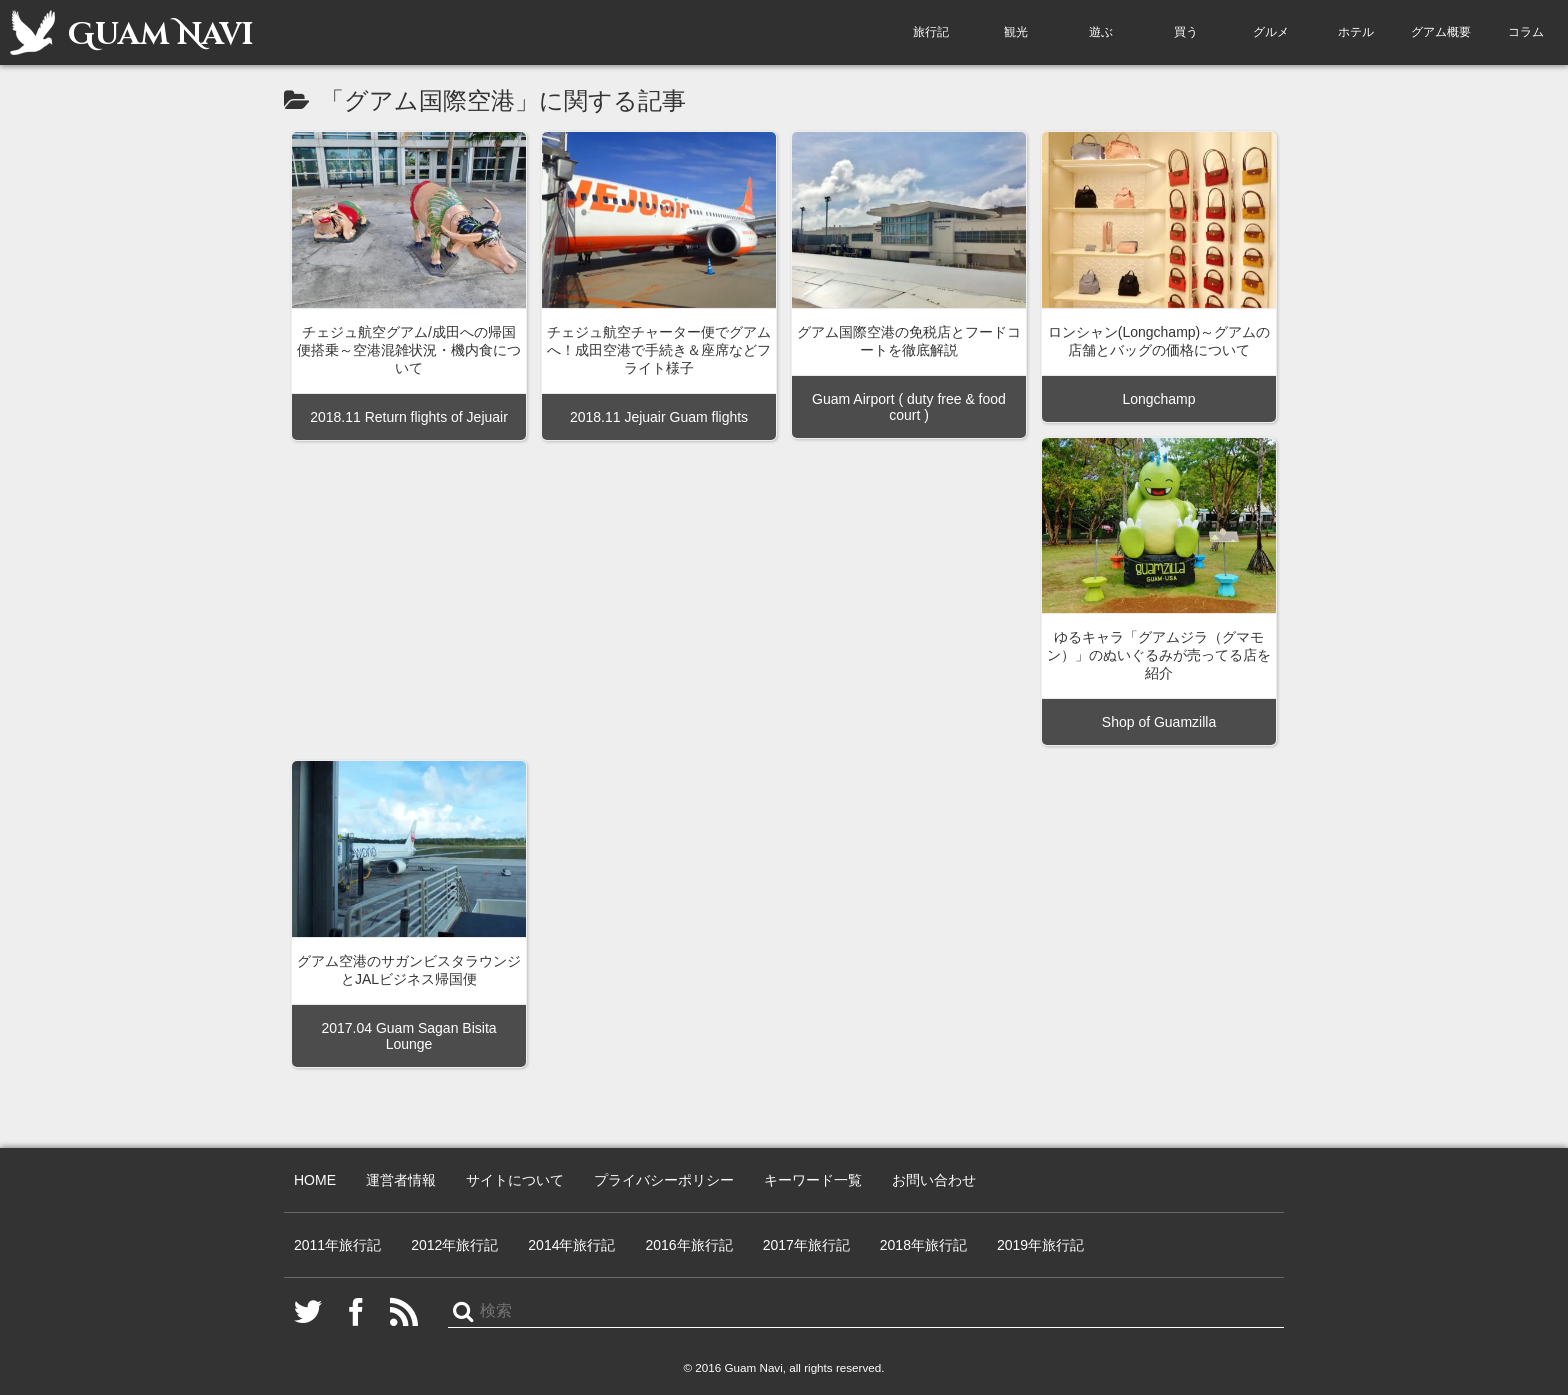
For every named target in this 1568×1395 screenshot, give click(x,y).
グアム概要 (1441, 32)
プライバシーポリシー (664, 1180)
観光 (1016, 32)
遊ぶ (1101, 32)
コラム (1526, 32)
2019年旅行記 (1040, 1245)
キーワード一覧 (813, 1180)
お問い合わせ (934, 1180)
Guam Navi (131, 32)
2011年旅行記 (337, 1245)
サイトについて (515, 1180)
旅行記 (931, 32)
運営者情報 (401, 1180)
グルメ (1271, 32)
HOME (315, 1180)
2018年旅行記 (923, 1245)
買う (1186, 32)
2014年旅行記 (571, 1245)
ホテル (1356, 32)
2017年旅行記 (806, 1245)
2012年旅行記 (454, 1245)
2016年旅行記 (688, 1245)
